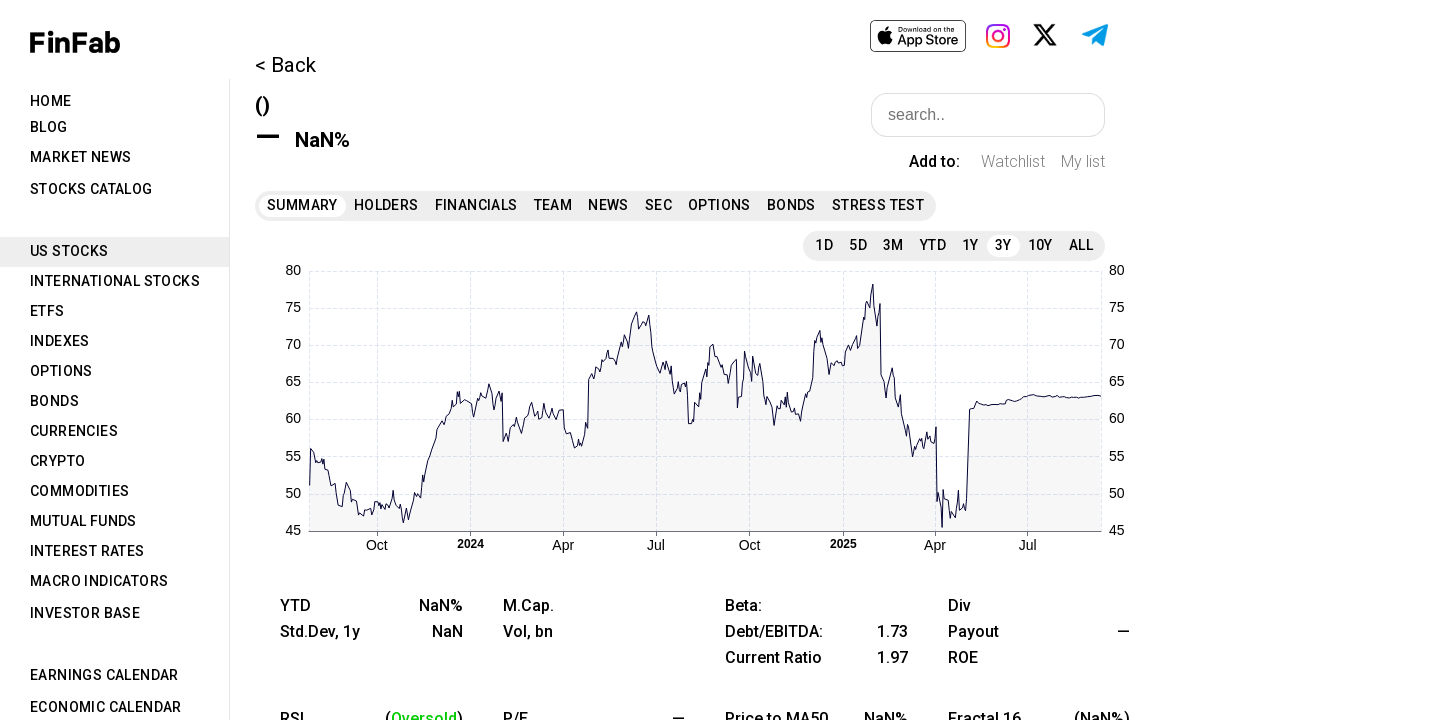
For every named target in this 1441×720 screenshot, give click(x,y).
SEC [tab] (658, 205)
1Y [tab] (970, 245)
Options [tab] (61, 371)
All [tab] (1081, 245)
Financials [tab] (476, 205)
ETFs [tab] (47, 311)
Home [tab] (51, 101)
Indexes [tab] (60, 341)
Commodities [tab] (79, 491)
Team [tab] (553, 205)
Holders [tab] (386, 205)
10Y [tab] (1040, 245)
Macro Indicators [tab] (99, 581)
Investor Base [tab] (85, 613)
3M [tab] (893, 245)
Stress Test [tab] (878, 205)
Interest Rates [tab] (87, 551)
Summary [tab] (302, 205)
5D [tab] (858, 245)
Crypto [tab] (57, 461)
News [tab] (608, 205)
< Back (285, 65)
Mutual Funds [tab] (83, 521)
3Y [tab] (1003, 245)
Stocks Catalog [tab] (91, 189)
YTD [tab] (933, 245)
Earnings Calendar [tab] (104, 675)
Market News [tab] (80, 157)
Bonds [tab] (54, 401)
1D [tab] (824, 245)
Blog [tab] (49, 127)
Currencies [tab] (74, 431)
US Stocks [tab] (69, 251)
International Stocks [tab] (115, 281)
